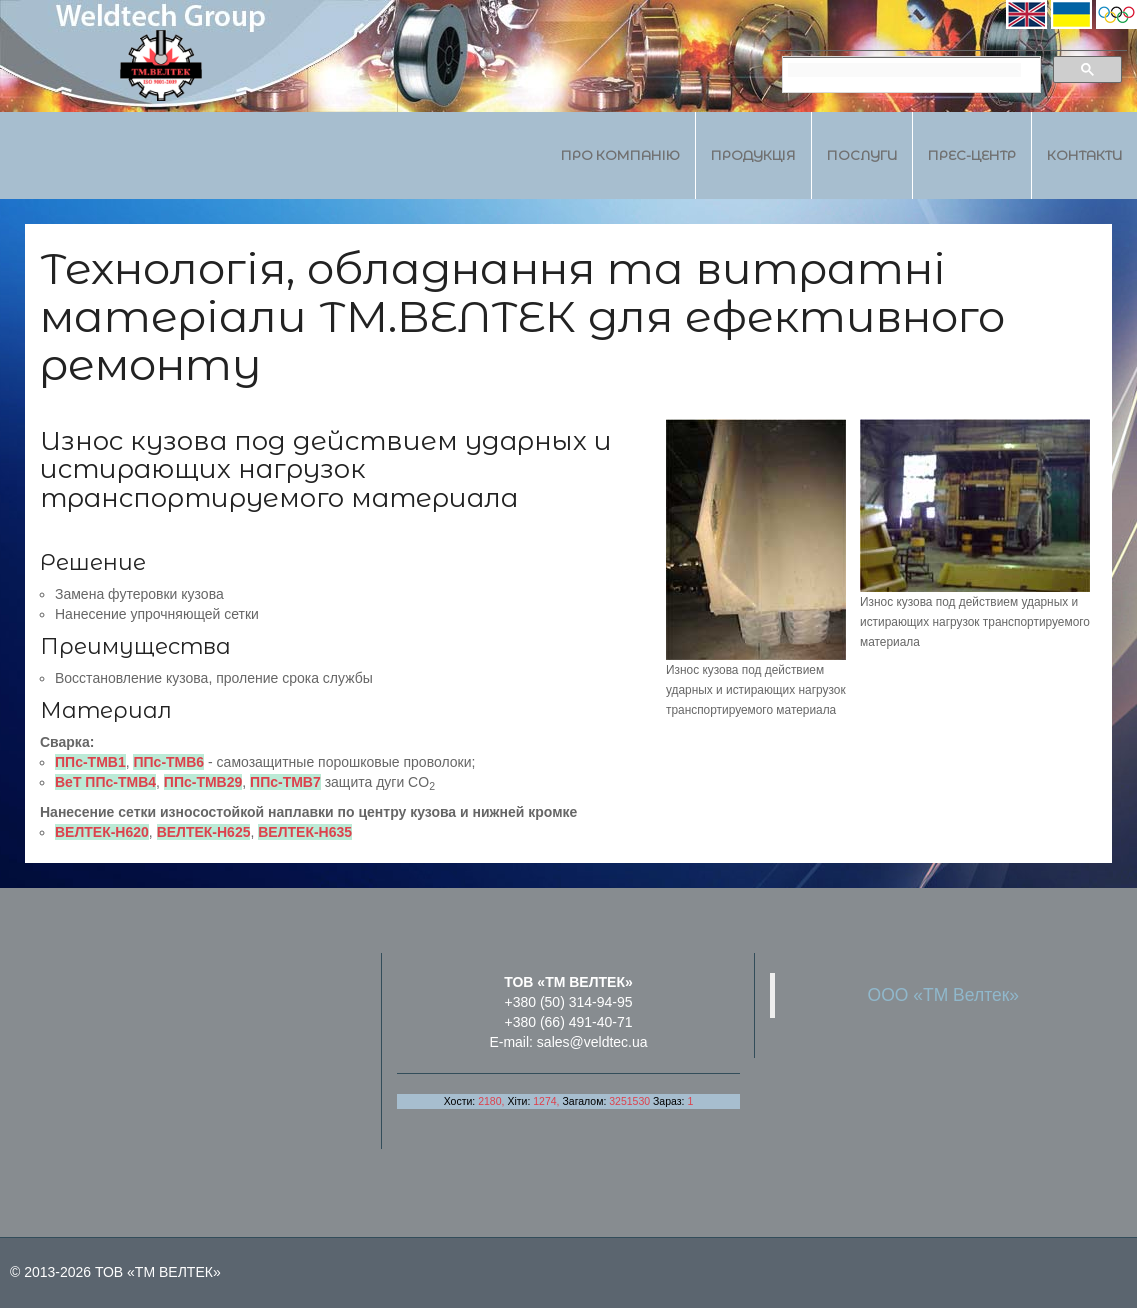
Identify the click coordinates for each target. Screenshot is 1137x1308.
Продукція (753, 155)
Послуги (862, 155)
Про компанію (620, 155)
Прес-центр (972, 155)
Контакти (1084, 155)
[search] (904, 70)
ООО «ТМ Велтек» (944, 995)
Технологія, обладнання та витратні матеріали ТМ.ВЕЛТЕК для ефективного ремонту (522, 316)
